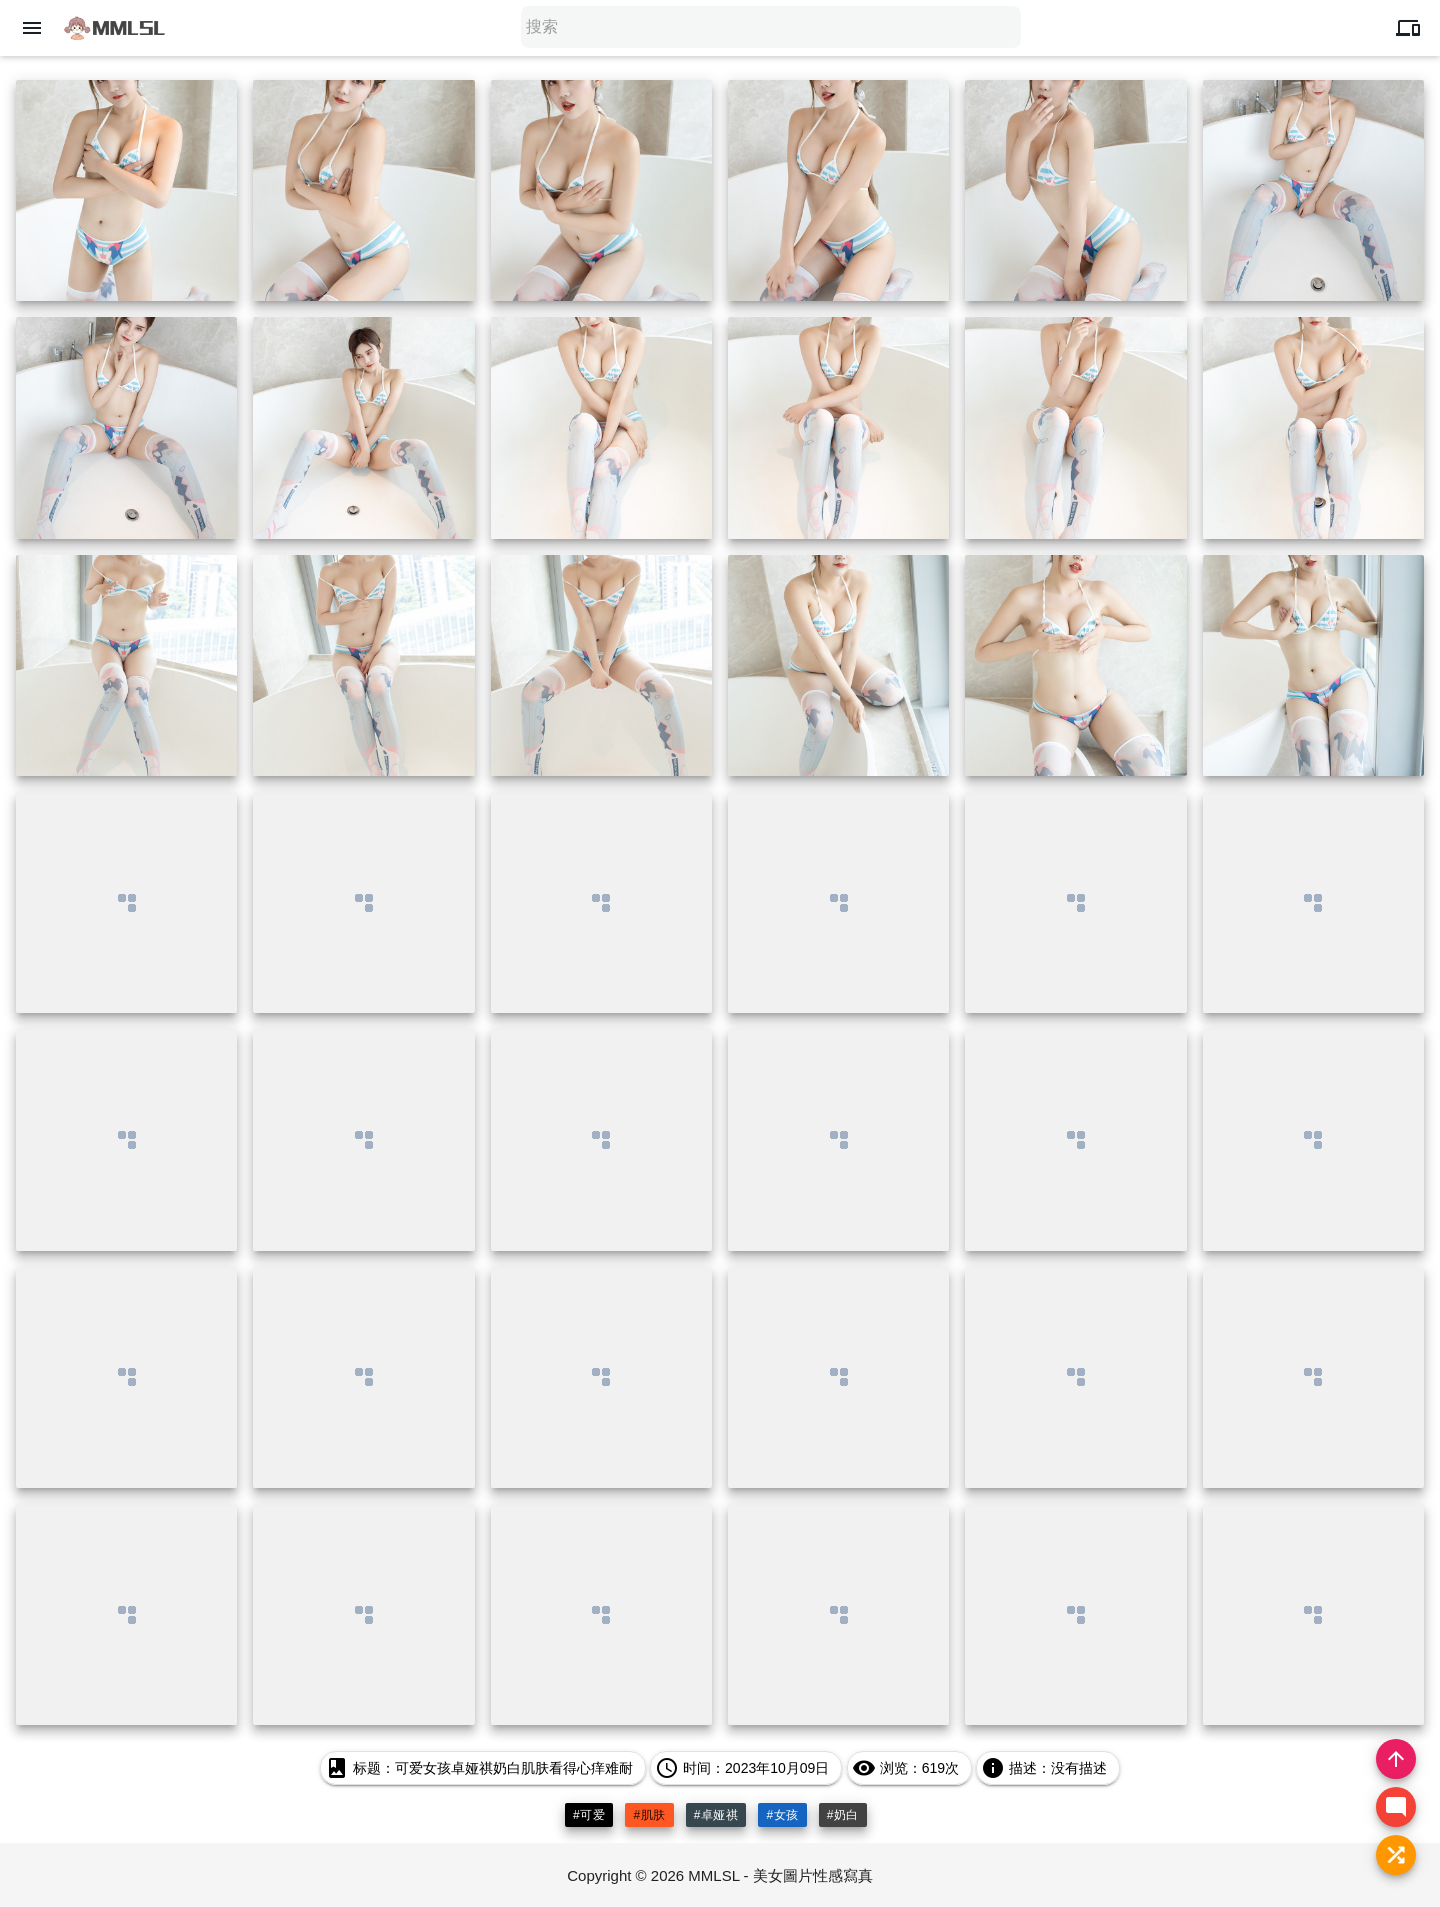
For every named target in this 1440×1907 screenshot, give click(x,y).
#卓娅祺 (716, 1815)
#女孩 (782, 1815)
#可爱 (589, 1815)
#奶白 (843, 1815)
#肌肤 (649, 1815)
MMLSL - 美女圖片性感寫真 (780, 1875)
